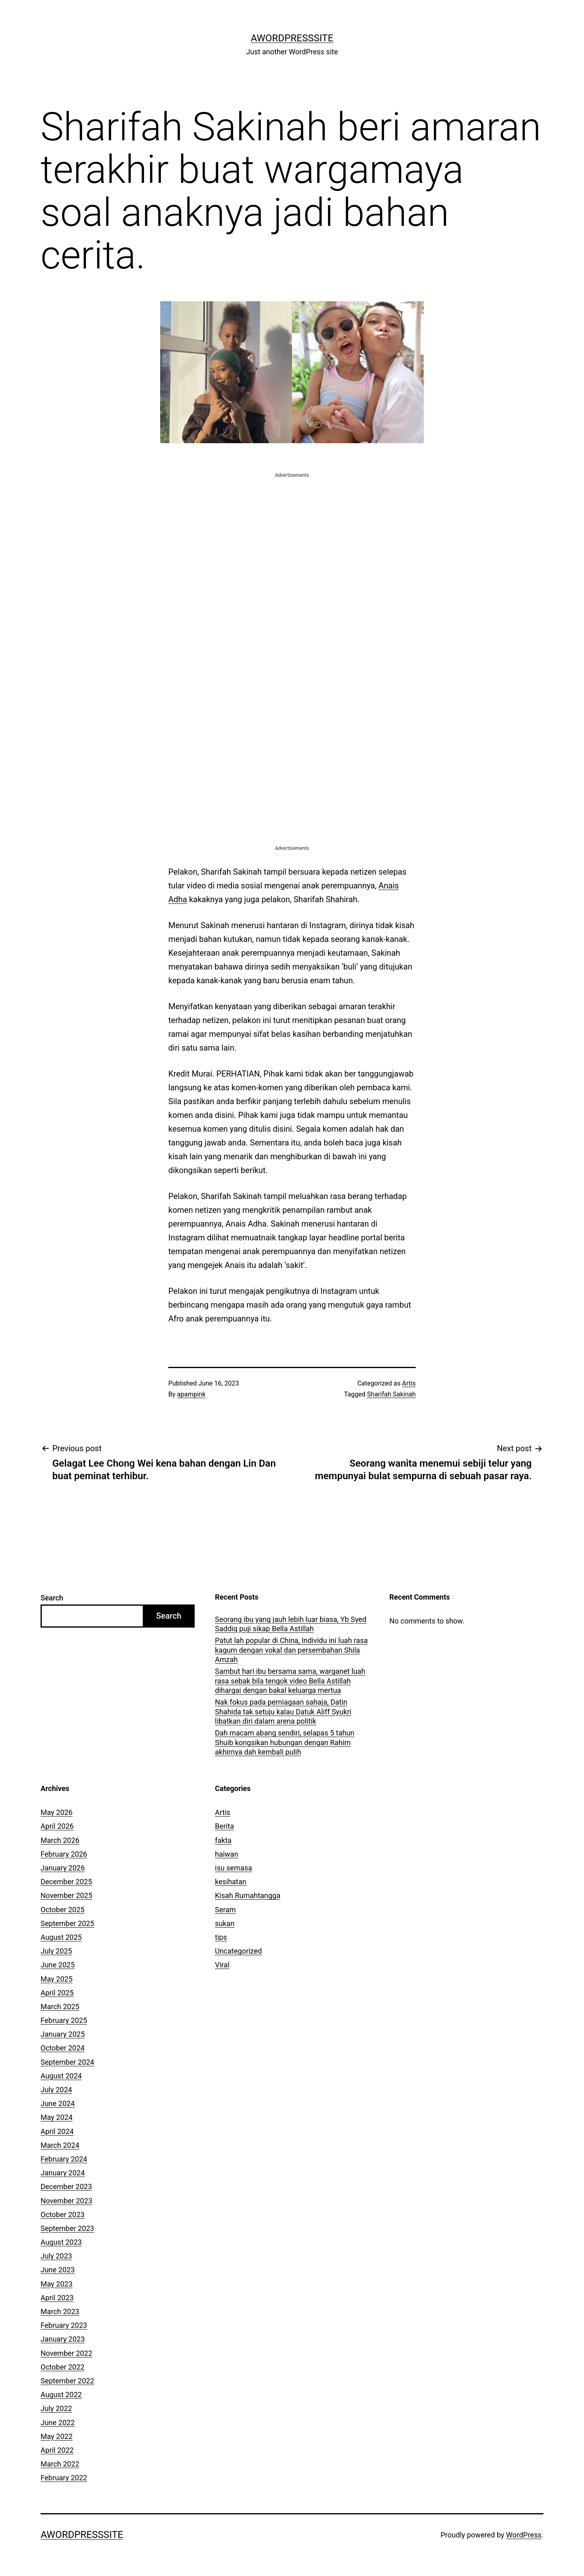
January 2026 (63, 1868)
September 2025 (67, 1923)
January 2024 (63, 2172)
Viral (222, 1964)
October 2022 (62, 2367)
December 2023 (66, 2186)
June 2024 (58, 2103)
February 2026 (64, 1854)
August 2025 (61, 1937)
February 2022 (64, 2477)
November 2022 (66, 2353)
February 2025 (64, 2020)
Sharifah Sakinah (391, 1394)
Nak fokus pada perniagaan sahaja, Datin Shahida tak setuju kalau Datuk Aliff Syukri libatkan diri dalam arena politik (283, 1711)
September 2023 (67, 2228)
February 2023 (64, 2325)
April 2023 (57, 2297)
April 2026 (57, 1826)
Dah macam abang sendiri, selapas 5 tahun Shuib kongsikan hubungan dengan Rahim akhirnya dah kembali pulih (284, 1742)
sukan (224, 1923)
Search (52, 1598)
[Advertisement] (292, 536)
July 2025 (56, 1951)
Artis (409, 1383)
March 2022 (60, 2464)
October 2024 (62, 2048)
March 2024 (60, 2145)
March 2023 (60, 2311)
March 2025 (60, 2006)
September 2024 (67, 2062)
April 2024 (57, 2131)
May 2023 (57, 2284)
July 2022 (56, 2408)
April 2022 (57, 2450)
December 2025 (66, 1881)
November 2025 (66, 1895)
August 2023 (61, 2242)
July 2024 (56, 2089)
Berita (224, 1826)
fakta (223, 1840)
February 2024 (64, 2159)
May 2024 (57, 2117)
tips (221, 1937)
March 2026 (60, 1840)
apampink (191, 1394)
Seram (225, 1909)
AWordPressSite (292, 38)
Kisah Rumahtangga (247, 1895)
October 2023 (62, 2214)
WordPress (523, 2535)
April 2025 (57, 1992)
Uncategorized (238, 1951)
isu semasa (233, 1868)
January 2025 (63, 2034)
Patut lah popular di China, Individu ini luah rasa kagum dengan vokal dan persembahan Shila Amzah (291, 1650)
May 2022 (57, 2436)
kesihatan (230, 1881)
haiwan (226, 1854)
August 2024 (61, 2076)
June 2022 (58, 2422)
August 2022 (61, 2394)
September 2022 (67, 2381)
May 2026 (57, 1812)
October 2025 (62, 1909)
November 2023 (66, 2200)
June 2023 (58, 2269)
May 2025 (57, 1979)
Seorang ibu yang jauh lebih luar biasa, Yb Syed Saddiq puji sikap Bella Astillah (290, 1624)
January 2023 (63, 2339)
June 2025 (58, 1964)
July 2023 (56, 2256)
